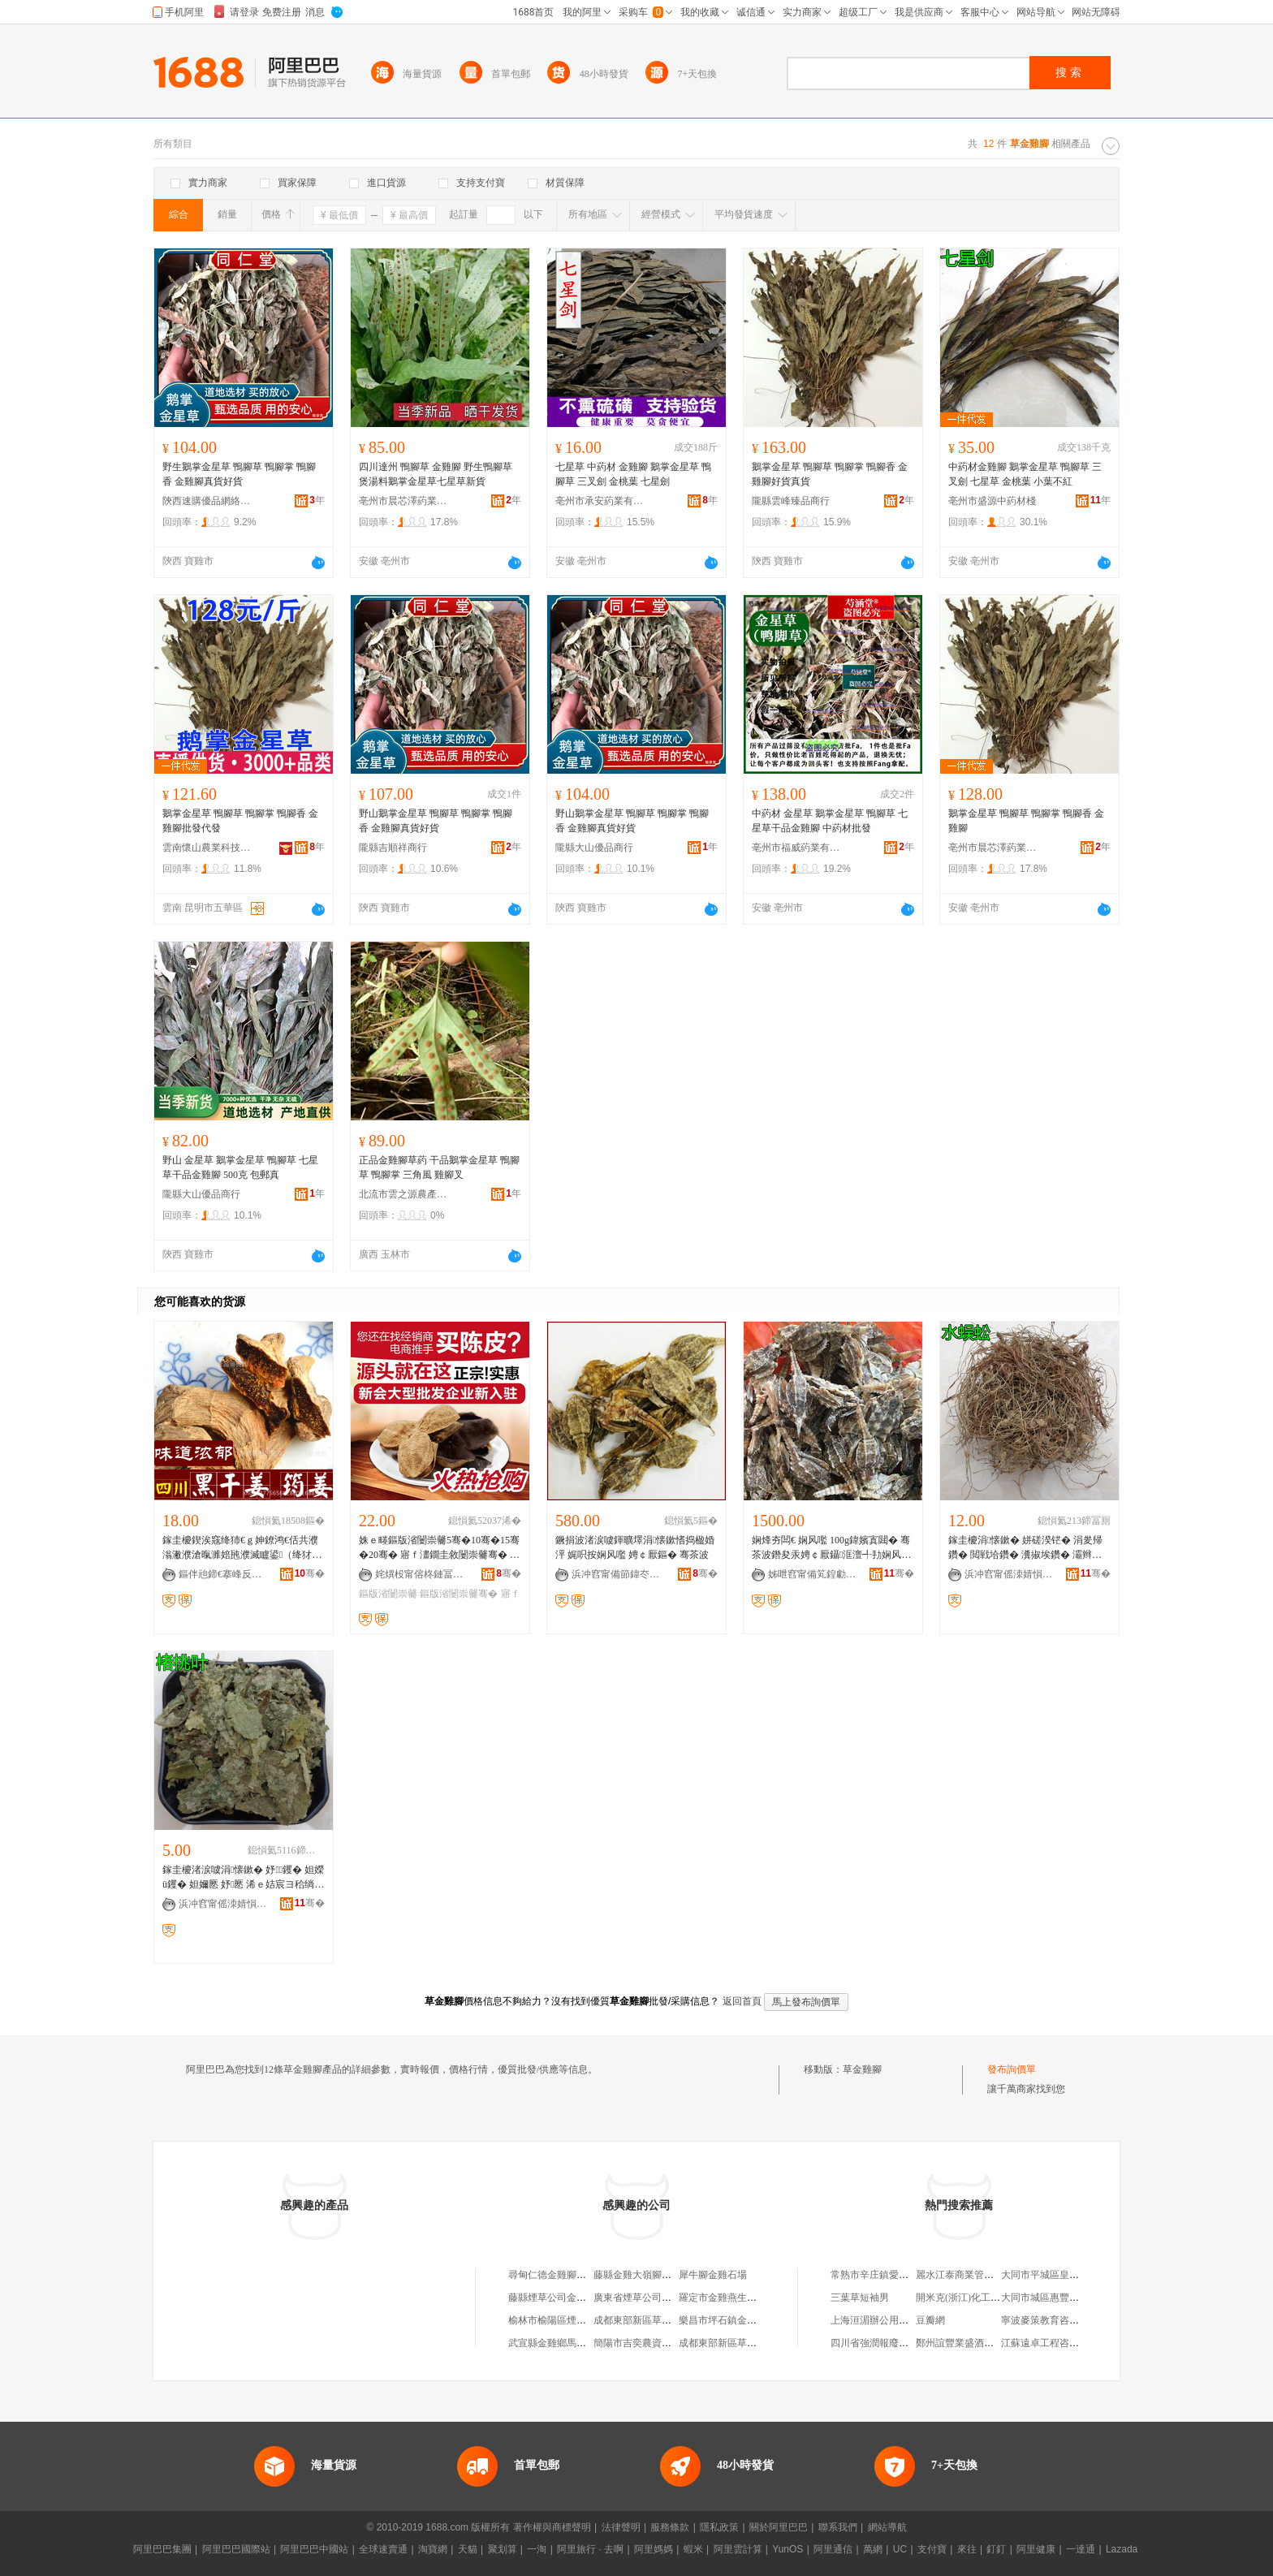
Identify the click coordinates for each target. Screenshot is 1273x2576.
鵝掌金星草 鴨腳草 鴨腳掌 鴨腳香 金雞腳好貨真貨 (830, 474)
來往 (967, 2549)
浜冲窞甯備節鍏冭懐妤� (616, 1574)
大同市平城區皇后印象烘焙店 (1064, 2274)
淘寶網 (432, 2549)
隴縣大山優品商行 (594, 847)
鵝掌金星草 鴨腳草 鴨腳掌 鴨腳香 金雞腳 (1026, 821)
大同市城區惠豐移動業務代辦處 (1069, 2297)
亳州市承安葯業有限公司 (600, 501)
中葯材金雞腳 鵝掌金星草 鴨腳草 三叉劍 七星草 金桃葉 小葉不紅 (1025, 474)
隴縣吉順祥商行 (393, 847)
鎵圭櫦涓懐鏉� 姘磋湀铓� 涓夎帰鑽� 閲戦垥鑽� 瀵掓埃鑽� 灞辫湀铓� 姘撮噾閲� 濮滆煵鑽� (1025, 1548)
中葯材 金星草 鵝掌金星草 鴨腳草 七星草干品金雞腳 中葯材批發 (830, 821)
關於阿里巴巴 (778, 2527)
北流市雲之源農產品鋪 (403, 1194)
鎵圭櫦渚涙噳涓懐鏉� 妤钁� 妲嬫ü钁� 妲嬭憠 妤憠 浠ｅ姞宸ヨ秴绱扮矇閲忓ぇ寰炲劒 (243, 1878)
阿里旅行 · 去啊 (590, 2549)
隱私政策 (719, 2527)
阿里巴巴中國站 (314, 2549)
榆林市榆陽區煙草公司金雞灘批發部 (586, 2320)
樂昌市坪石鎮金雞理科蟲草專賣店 (752, 2320)
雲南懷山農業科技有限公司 (207, 847)
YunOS (787, 2549)
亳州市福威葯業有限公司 (796, 847)
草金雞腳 (862, 2069)
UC (900, 2549)
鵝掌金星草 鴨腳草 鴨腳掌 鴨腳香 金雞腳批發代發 (240, 821)
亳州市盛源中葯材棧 (992, 501)
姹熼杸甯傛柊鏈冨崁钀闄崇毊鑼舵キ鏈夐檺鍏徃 (419, 1574)
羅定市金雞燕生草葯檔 (727, 2297)
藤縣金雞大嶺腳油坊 (637, 2274)
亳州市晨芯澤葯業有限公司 (403, 501)
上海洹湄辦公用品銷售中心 (889, 2320)
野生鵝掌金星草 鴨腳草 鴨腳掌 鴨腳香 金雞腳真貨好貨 (239, 474)
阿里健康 (1035, 2549)
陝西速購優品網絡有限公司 (207, 501)
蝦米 (693, 2549)
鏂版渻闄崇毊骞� (459, 1593)
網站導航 (887, 2527)
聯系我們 (837, 2527)
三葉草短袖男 (860, 2297)
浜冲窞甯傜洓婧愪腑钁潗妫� (1009, 1574)
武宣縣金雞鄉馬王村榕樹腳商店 (576, 2343)
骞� (310, 1573)
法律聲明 (621, 2527)
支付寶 (932, 2549)
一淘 (536, 2549)
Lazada (1121, 2549)
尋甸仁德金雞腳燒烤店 (557, 2274)
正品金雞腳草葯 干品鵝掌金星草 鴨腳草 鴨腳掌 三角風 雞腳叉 (439, 1167)
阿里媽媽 (653, 2549)
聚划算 (502, 2549)
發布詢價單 (1011, 2069)
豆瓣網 (930, 2320)
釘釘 (996, 2549)
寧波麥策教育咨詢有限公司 (1059, 2320)
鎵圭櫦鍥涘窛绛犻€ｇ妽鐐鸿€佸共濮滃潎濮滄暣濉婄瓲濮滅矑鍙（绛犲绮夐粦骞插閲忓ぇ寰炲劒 (240, 1548)
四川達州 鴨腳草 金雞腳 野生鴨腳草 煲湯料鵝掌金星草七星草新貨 (435, 474)
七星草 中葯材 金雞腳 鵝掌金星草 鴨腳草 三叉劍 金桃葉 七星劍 (633, 474)
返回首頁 (742, 2001)
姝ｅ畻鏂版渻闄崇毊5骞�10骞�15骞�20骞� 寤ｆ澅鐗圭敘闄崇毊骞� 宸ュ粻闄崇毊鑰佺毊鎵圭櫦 (439, 1548)
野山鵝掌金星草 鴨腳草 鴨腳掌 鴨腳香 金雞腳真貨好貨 (435, 821)
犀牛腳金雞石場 (713, 2274)
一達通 (1080, 2549)
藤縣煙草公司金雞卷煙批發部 (571, 2297)
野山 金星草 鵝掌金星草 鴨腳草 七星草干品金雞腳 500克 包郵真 (240, 1167)
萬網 (872, 2549)
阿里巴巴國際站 (236, 2549)
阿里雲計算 (738, 2549)
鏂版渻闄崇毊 (388, 1593)
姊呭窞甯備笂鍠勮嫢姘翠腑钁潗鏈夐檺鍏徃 (812, 1574)
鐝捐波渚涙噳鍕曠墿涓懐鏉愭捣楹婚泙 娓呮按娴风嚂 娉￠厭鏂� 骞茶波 (634, 1547)
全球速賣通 (383, 2549)
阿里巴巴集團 (162, 2549)
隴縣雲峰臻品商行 (791, 501)
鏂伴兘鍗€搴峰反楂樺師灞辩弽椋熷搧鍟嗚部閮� (223, 1574)
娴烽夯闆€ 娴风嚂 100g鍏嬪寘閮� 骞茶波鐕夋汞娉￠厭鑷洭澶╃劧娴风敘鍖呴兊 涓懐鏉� (831, 1548)
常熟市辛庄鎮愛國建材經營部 (894, 2274)
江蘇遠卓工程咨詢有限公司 (1059, 2343)
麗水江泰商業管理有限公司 (974, 2274)
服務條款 (669, 2527)
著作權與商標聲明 (552, 2527)
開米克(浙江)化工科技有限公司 (982, 2297)
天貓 (467, 2549)
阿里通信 (832, 2549)
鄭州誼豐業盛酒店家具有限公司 (984, 2343)
